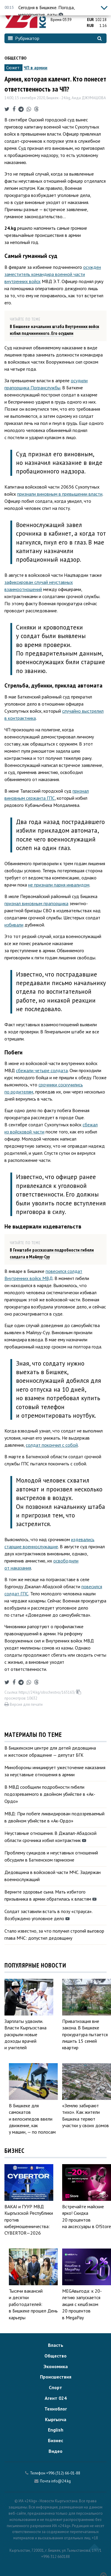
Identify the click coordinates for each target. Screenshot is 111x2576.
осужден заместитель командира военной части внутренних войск (52, 274)
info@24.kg (61, 2481)
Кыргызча (55, 2419)
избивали (13, 925)
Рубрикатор (23, 38)
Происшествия (55, 2377)
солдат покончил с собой (52, 1445)
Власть (55, 2345)
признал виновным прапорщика (36, 903)
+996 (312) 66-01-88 (63, 2473)
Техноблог (55, 2409)
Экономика (56, 2366)
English (55, 2430)
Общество (15, 58)
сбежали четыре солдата (42, 1070)
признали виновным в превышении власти (59, 494)
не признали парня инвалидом (58, 885)
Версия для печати (23, 1704)
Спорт (55, 2387)
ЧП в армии (35, 67)
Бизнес (55, 2440)
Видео (55, 2451)
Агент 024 (56, 2398)
